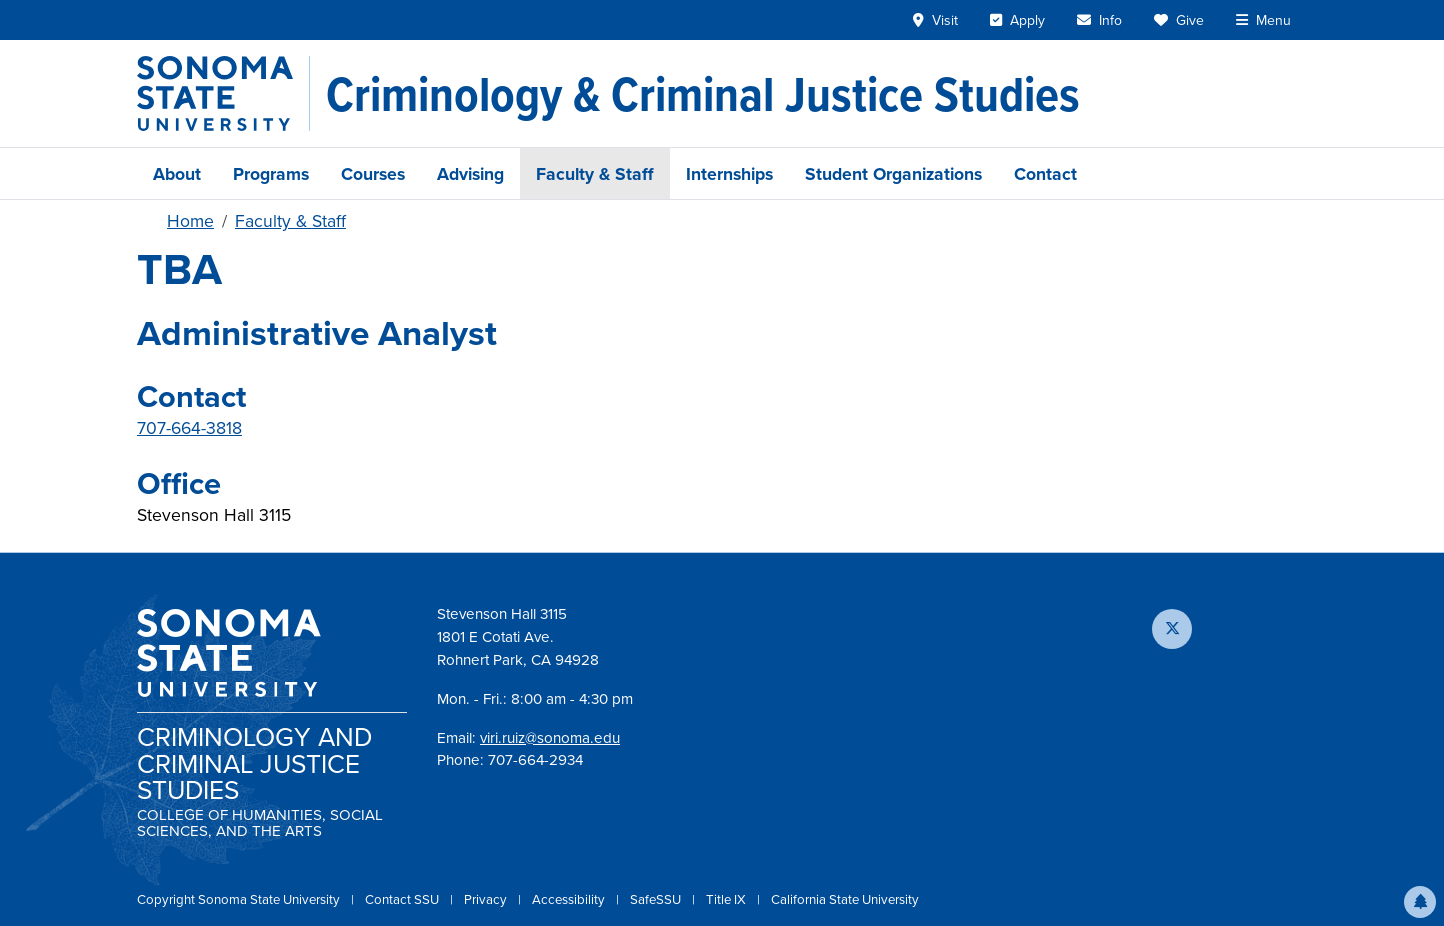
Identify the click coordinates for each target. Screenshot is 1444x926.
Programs (271, 173)
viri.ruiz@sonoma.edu (550, 738)
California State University (845, 899)
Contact (1045, 173)
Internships (729, 173)
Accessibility (570, 899)
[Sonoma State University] (223, 93)
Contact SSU (403, 899)
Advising (470, 173)
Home (190, 221)
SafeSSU (657, 899)
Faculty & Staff (595, 173)
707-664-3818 (189, 428)
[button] (1420, 902)
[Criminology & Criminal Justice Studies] (703, 94)
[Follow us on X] (1172, 629)
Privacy (487, 899)
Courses (373, 173)
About (177, 173)
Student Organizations (893, 173)
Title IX (727, 899)
